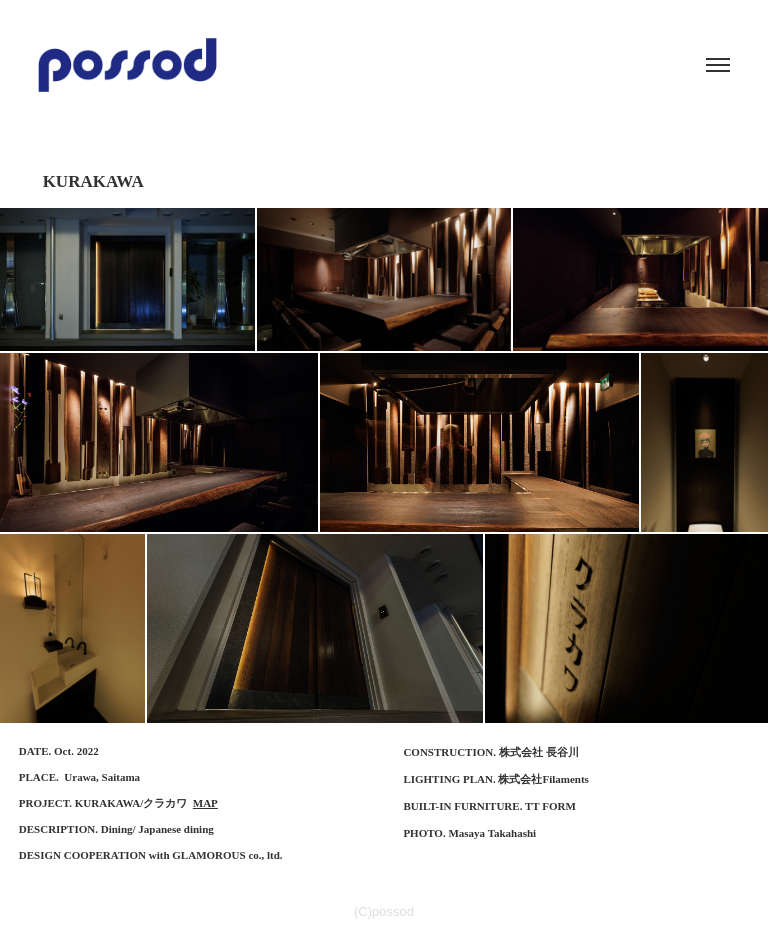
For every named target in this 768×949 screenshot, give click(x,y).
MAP (205, 803)
